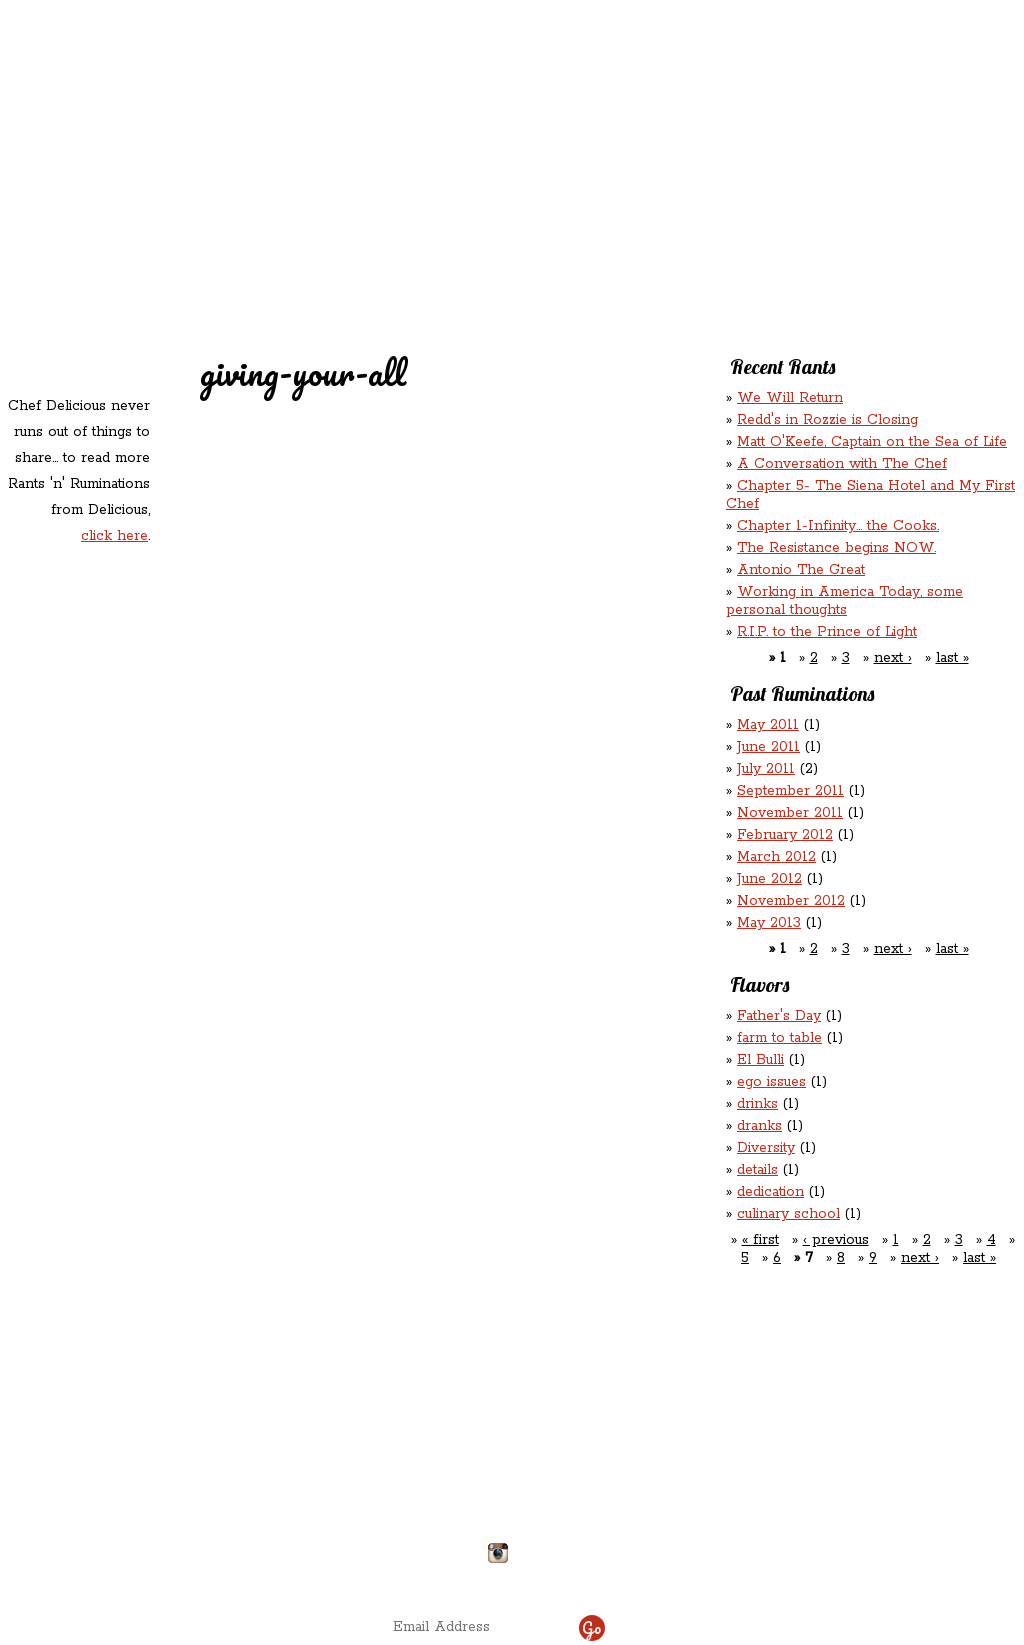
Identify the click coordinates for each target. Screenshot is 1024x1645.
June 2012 (769, 879)
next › (893, 658)
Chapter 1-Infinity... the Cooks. (838, 526)
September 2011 (790, 791)
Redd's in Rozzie (242, 126)
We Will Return (790, 398)
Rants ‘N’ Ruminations (854, 128)
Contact (385, 170)
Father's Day (779, 1016)
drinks (757, 1104)
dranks (759, 1126)
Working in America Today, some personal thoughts (844, 601)
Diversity (766, 1148)
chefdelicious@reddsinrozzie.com (495, 1479)
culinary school (788, 1214)
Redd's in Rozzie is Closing (827, 420)
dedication (770, 1192)
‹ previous (836, 1240)
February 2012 (785, 835)
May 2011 (768, 725)
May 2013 (769, 923)
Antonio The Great (801, 570)
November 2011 (790, 813)
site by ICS (825, 1575)
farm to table (779, 1038)
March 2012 (776, 857)
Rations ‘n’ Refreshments (715, 128)
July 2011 (766, 769)
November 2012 (791, 901)
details (757, 1170)
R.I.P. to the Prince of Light (827, 632)
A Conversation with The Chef (842, 464)
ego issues (771, 1082)
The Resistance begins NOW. (836, 548)
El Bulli (760, 1060)
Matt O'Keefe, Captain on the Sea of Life (872, 442)
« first (760, 1240)
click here (114, 536)
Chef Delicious (734, 170)
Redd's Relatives (383, 128)
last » (952, 658)
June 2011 (768, 747)
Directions (164, 1545)
